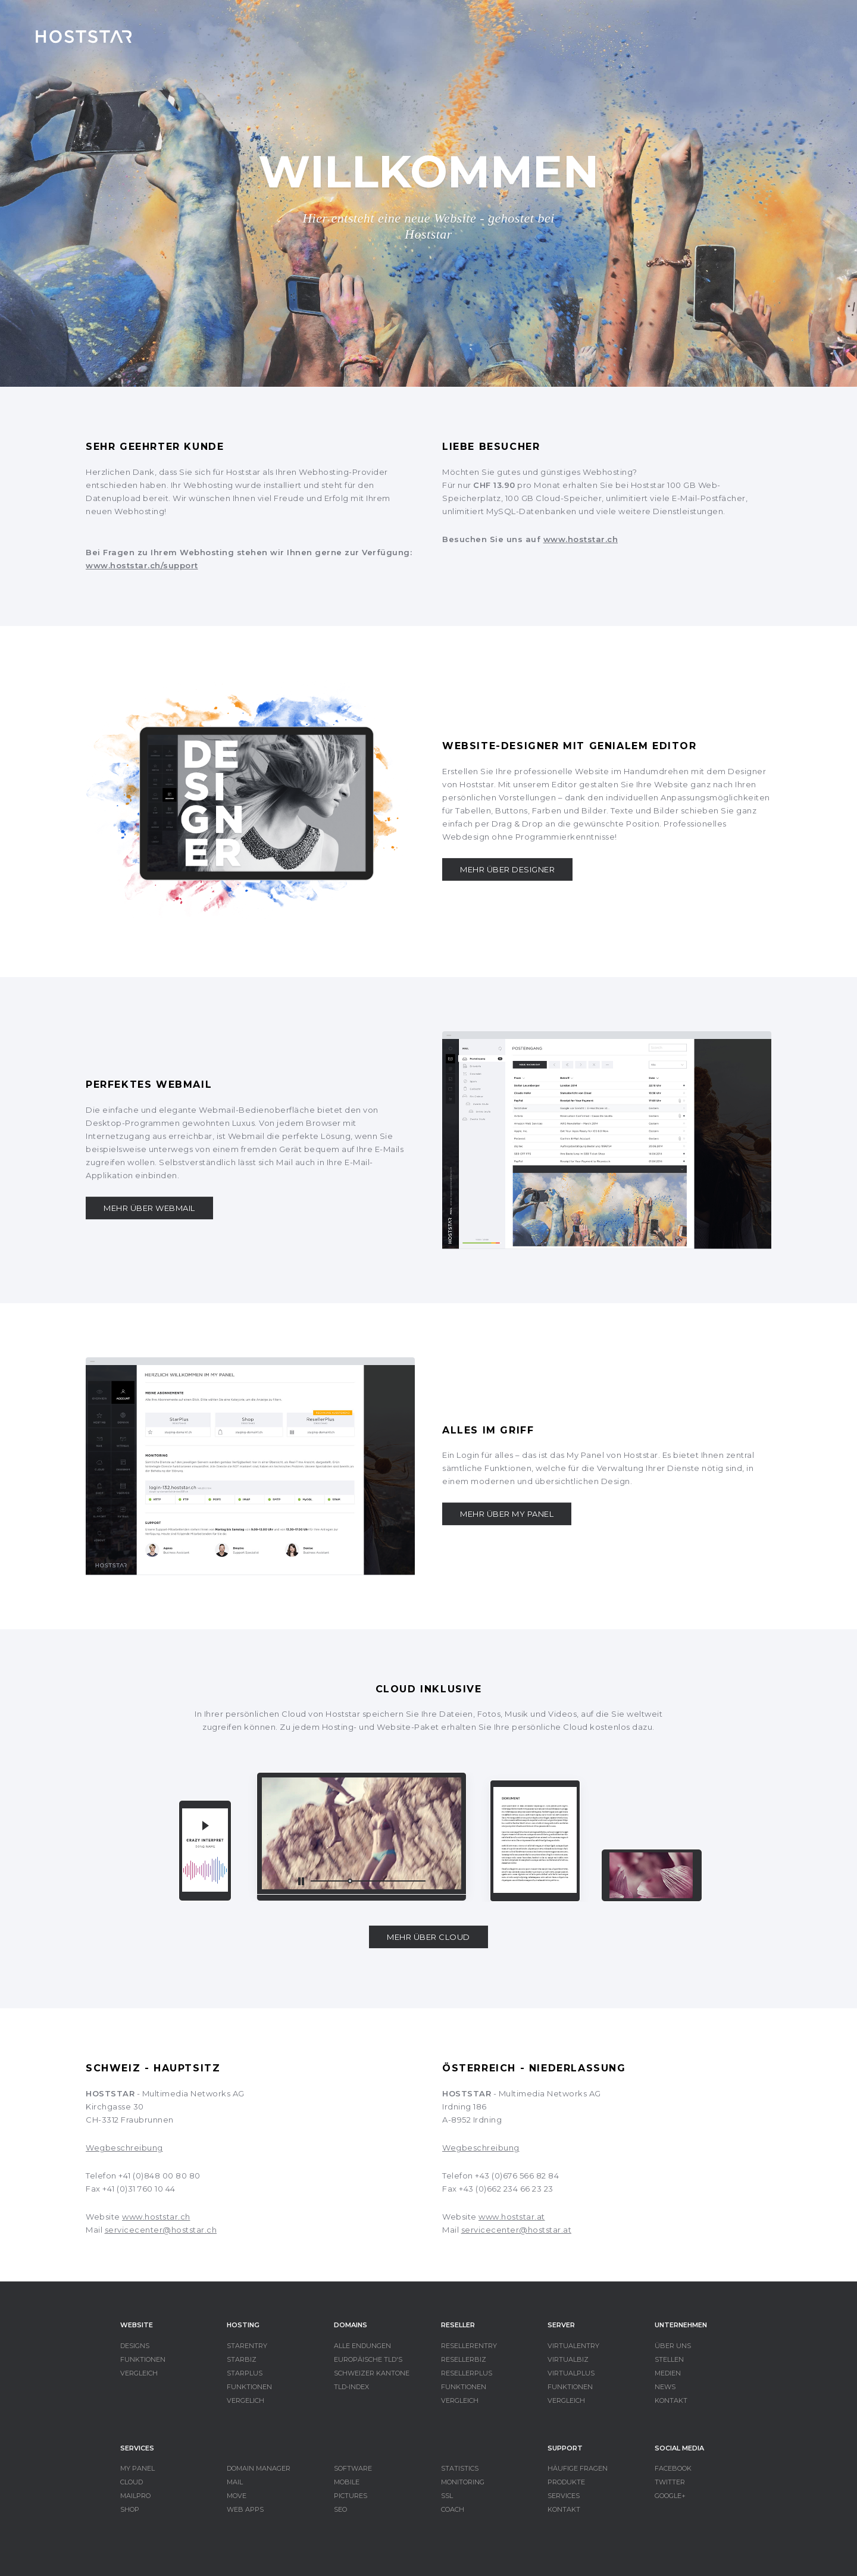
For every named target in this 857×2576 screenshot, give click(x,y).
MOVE (236, 2496)
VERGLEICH (139, 2373)
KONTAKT (671, 2400)
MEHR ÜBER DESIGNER (507, 869)
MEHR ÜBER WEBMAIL (149, 1208)
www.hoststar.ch (580, 539)
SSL (447, 2496)
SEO (340, 2509)
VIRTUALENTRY (573, 2346)
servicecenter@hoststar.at (516, 2229)
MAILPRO (135, 2496)
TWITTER (670, 2482)
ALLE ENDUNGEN (362, 2346)
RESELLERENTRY (469, 2346)
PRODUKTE (566, 2482)
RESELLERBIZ (463, 2359)
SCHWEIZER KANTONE (371, 2373)
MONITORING (462, 2482)
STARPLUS (244, 2373)
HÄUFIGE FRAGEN (578, 2468)
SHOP (129, 2509)
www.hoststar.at (511, 2216)
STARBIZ (242, 2359)
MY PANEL (137, 2468)
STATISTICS (459, 2468)
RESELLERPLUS (466, 2373)
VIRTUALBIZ (568, 2359)
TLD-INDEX (351, 2387)
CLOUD (131, 2482)
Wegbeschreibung (124, 2147)
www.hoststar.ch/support (142, 565)
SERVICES (564, 2496)
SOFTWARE (353, 2468)
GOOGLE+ (670, 2496)
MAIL (235, 2482)
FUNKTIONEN (142, 2359)
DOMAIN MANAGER (258, 2468)
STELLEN (669, 2359)
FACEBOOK (673, 2468)
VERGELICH (245, 2400)
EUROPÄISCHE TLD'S (368, 2359)
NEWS (665, 2387)
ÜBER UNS (673, 2346)
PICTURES (350, 2496)
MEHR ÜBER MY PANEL (506, 1514)
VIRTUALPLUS (571, 2373)
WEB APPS (245, 2509)
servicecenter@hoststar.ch (161, 2229)
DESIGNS (134, 2346)
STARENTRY (247, 2346)
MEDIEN (668, 2373)
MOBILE (346, 2482)
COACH (452, 2509)
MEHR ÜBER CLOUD (428, 1937)
